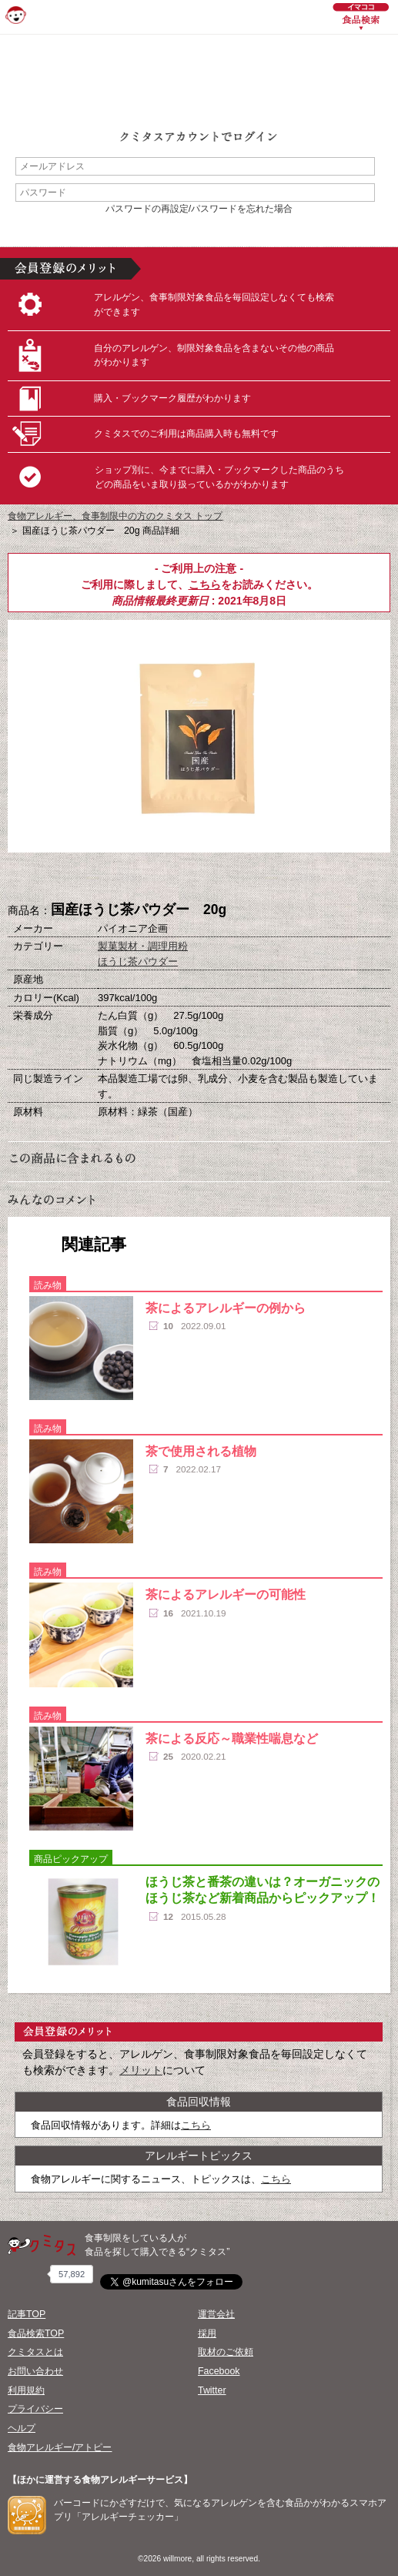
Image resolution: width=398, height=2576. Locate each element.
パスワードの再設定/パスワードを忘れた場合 (199, 208)
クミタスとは (35, 2352)
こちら (205, 584)
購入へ (122, 878)
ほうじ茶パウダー (138, 961)
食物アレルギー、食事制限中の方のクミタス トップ (115, 516)
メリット (140, 2070)
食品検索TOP (36, 2333)
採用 (207, 2333)
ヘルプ (21, 2428)
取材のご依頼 (225, 2352)
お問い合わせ (35, 2371)
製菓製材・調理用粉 (143, 946)
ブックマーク (199, 878)
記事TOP (26, 2314)
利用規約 (26, 2390)
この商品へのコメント (276, 878)
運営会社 (216, 2314)
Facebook (218, 2371)
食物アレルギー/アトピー (60, 2447)
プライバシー (35, 2408)
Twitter (212, 2390)
